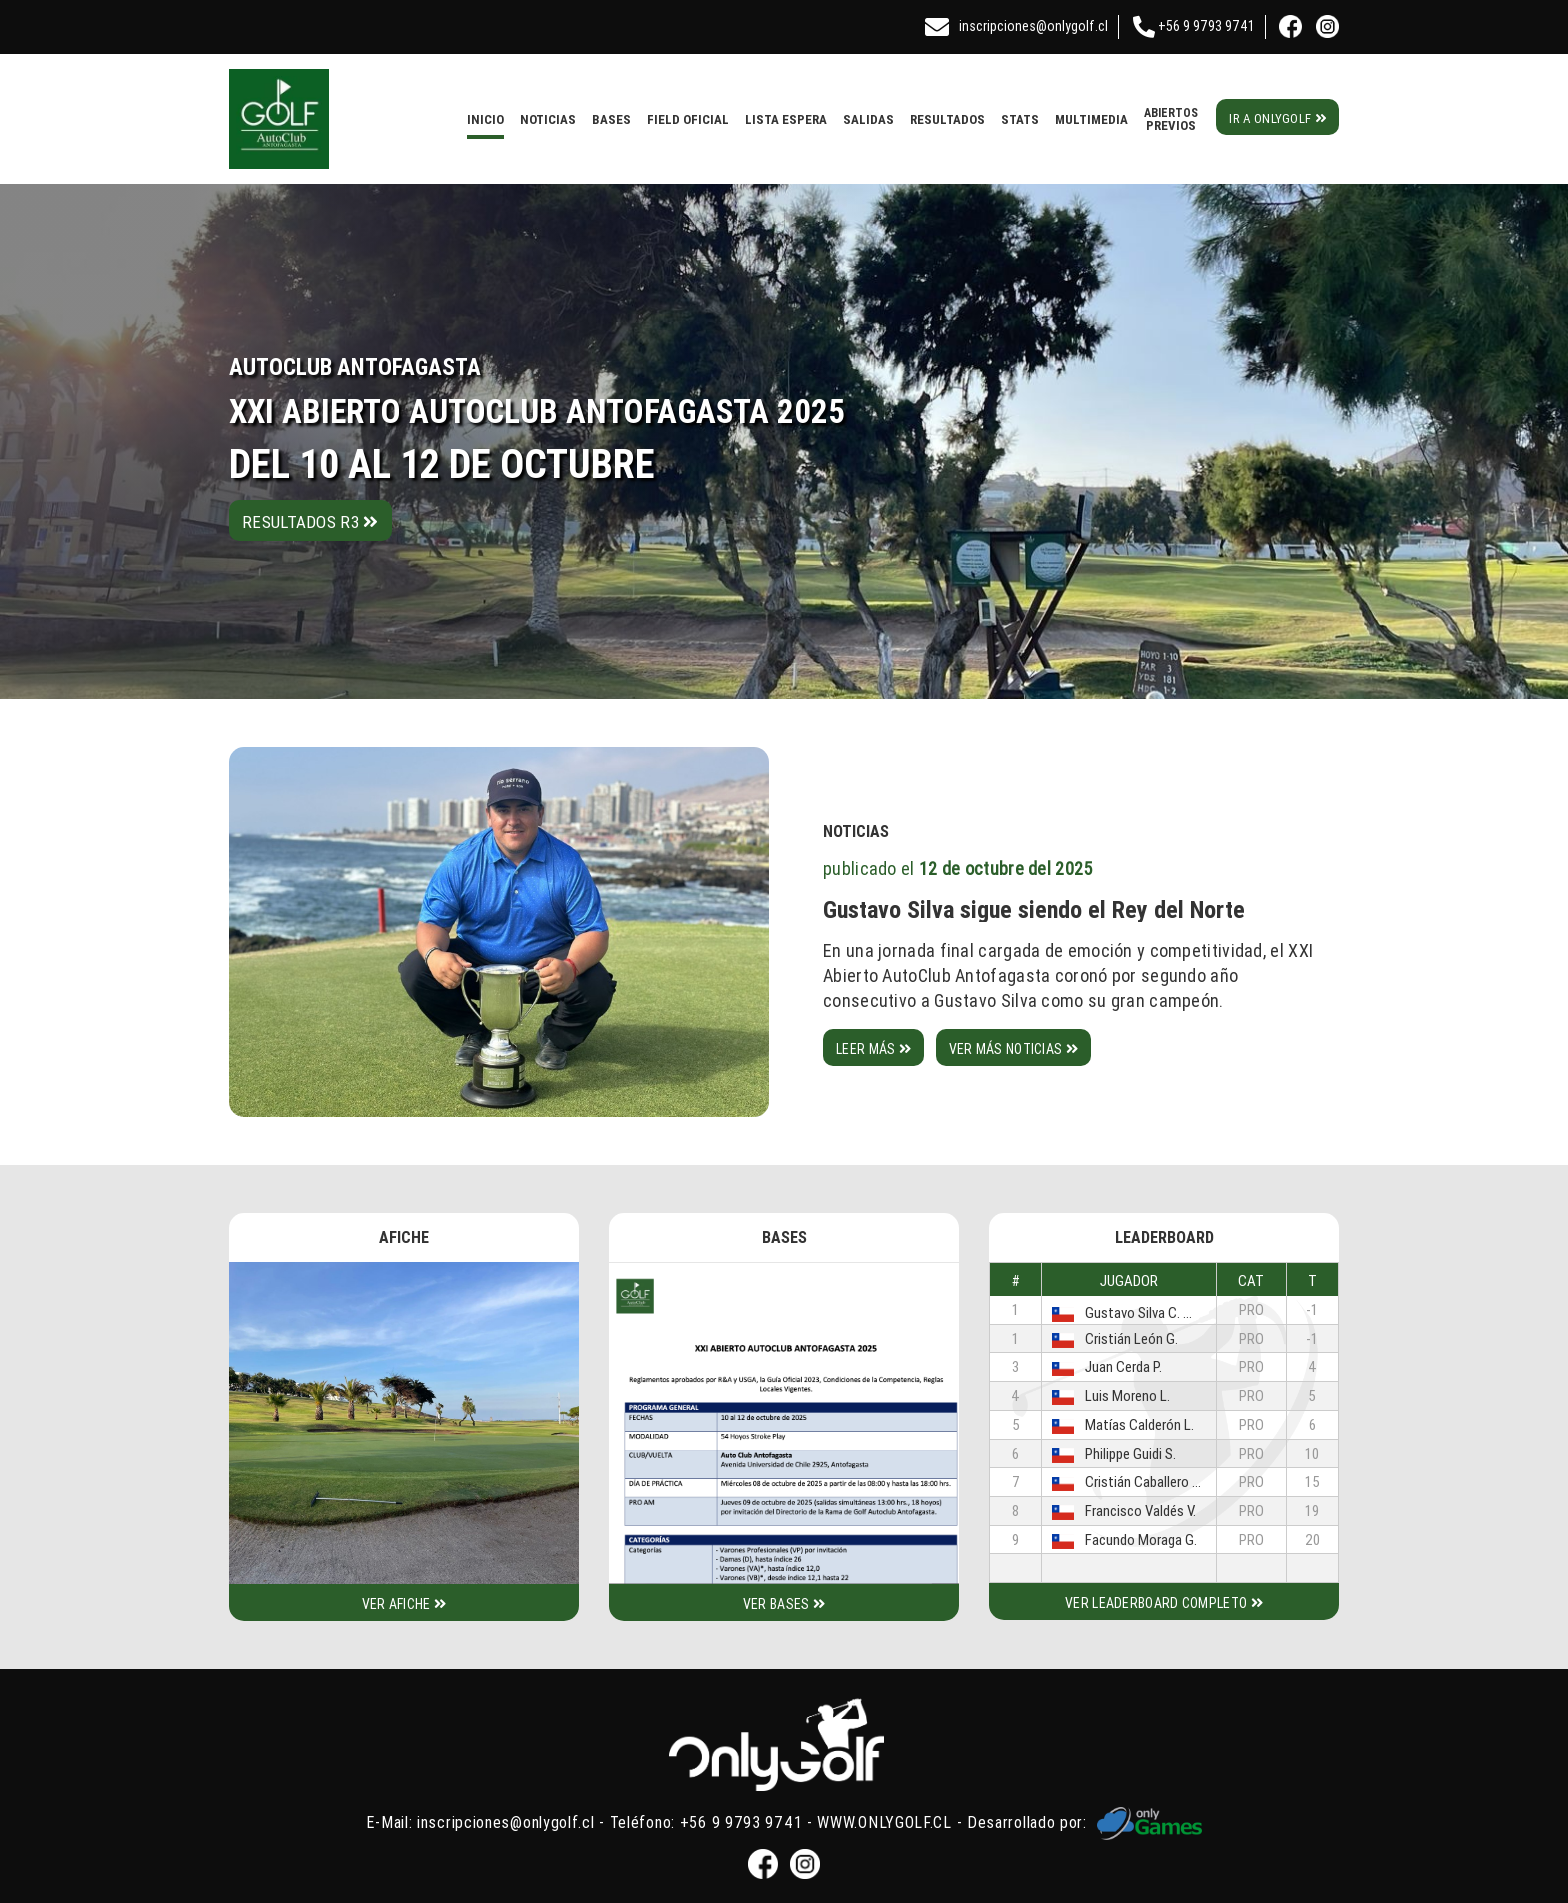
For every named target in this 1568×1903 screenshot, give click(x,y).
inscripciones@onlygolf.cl (1016, 26)
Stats (1020, 119)
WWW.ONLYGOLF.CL (884, 1821)
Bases (611, 119)
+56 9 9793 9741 (1189, 26)
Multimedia (1091, 119)
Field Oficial (688, 119)
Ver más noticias (1013, 1049)
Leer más (873, 1049)
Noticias (548, 119)
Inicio (485, 119)
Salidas (868, 119)
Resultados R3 (310, 522)
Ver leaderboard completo (1164, 1603)
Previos (1171, 119)
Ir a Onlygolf (1277, 118)
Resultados (947, 119)
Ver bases (784, 1604)
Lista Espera (786, 119)
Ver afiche (404, 1604)
